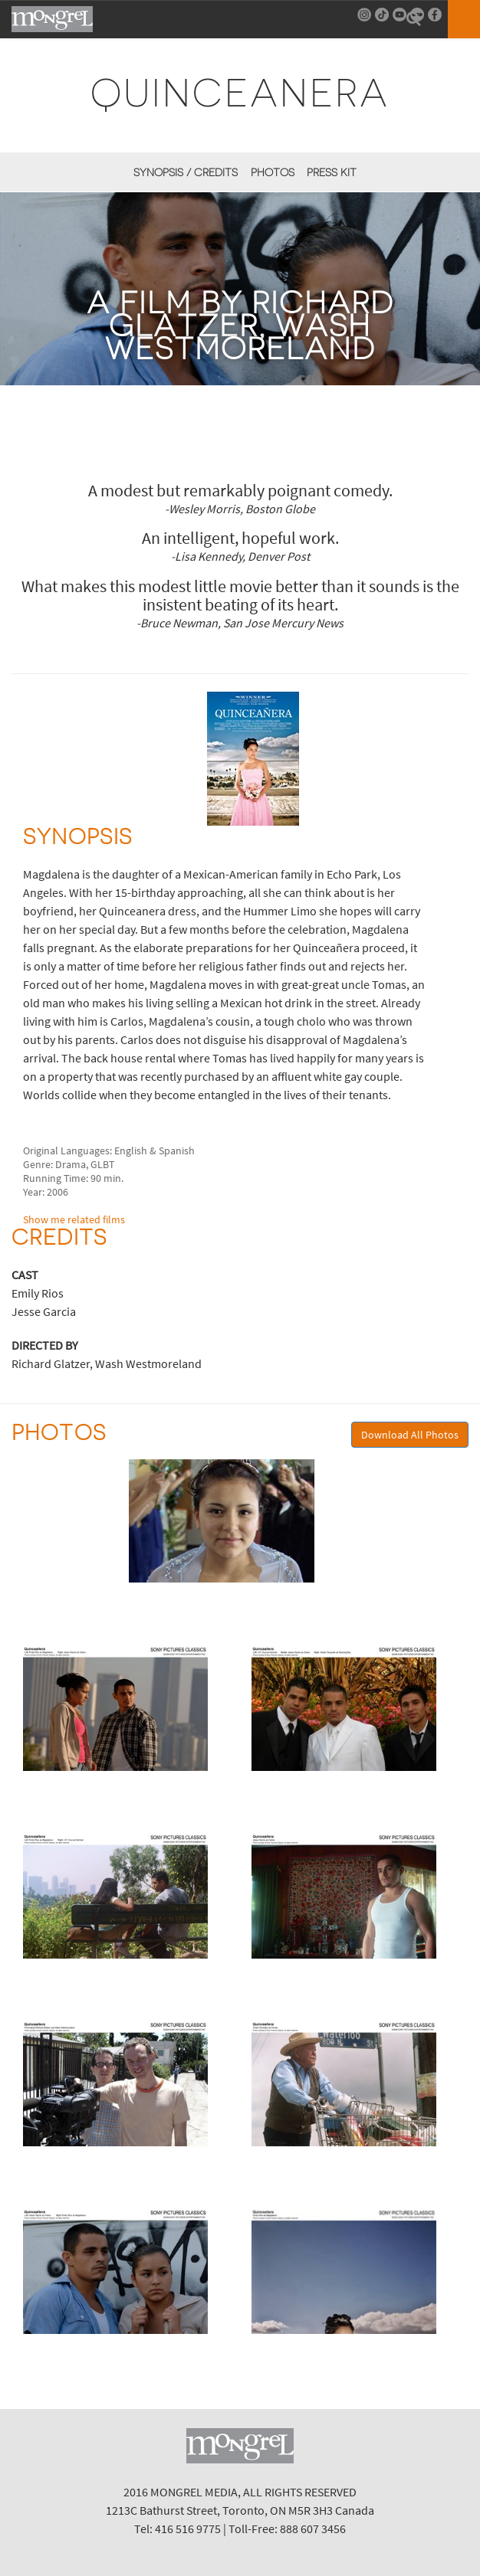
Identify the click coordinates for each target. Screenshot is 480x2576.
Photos (272, 172)
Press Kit (332, 172)
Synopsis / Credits (185, 172)
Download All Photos (410, 1435)
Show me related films (74, 1219)
